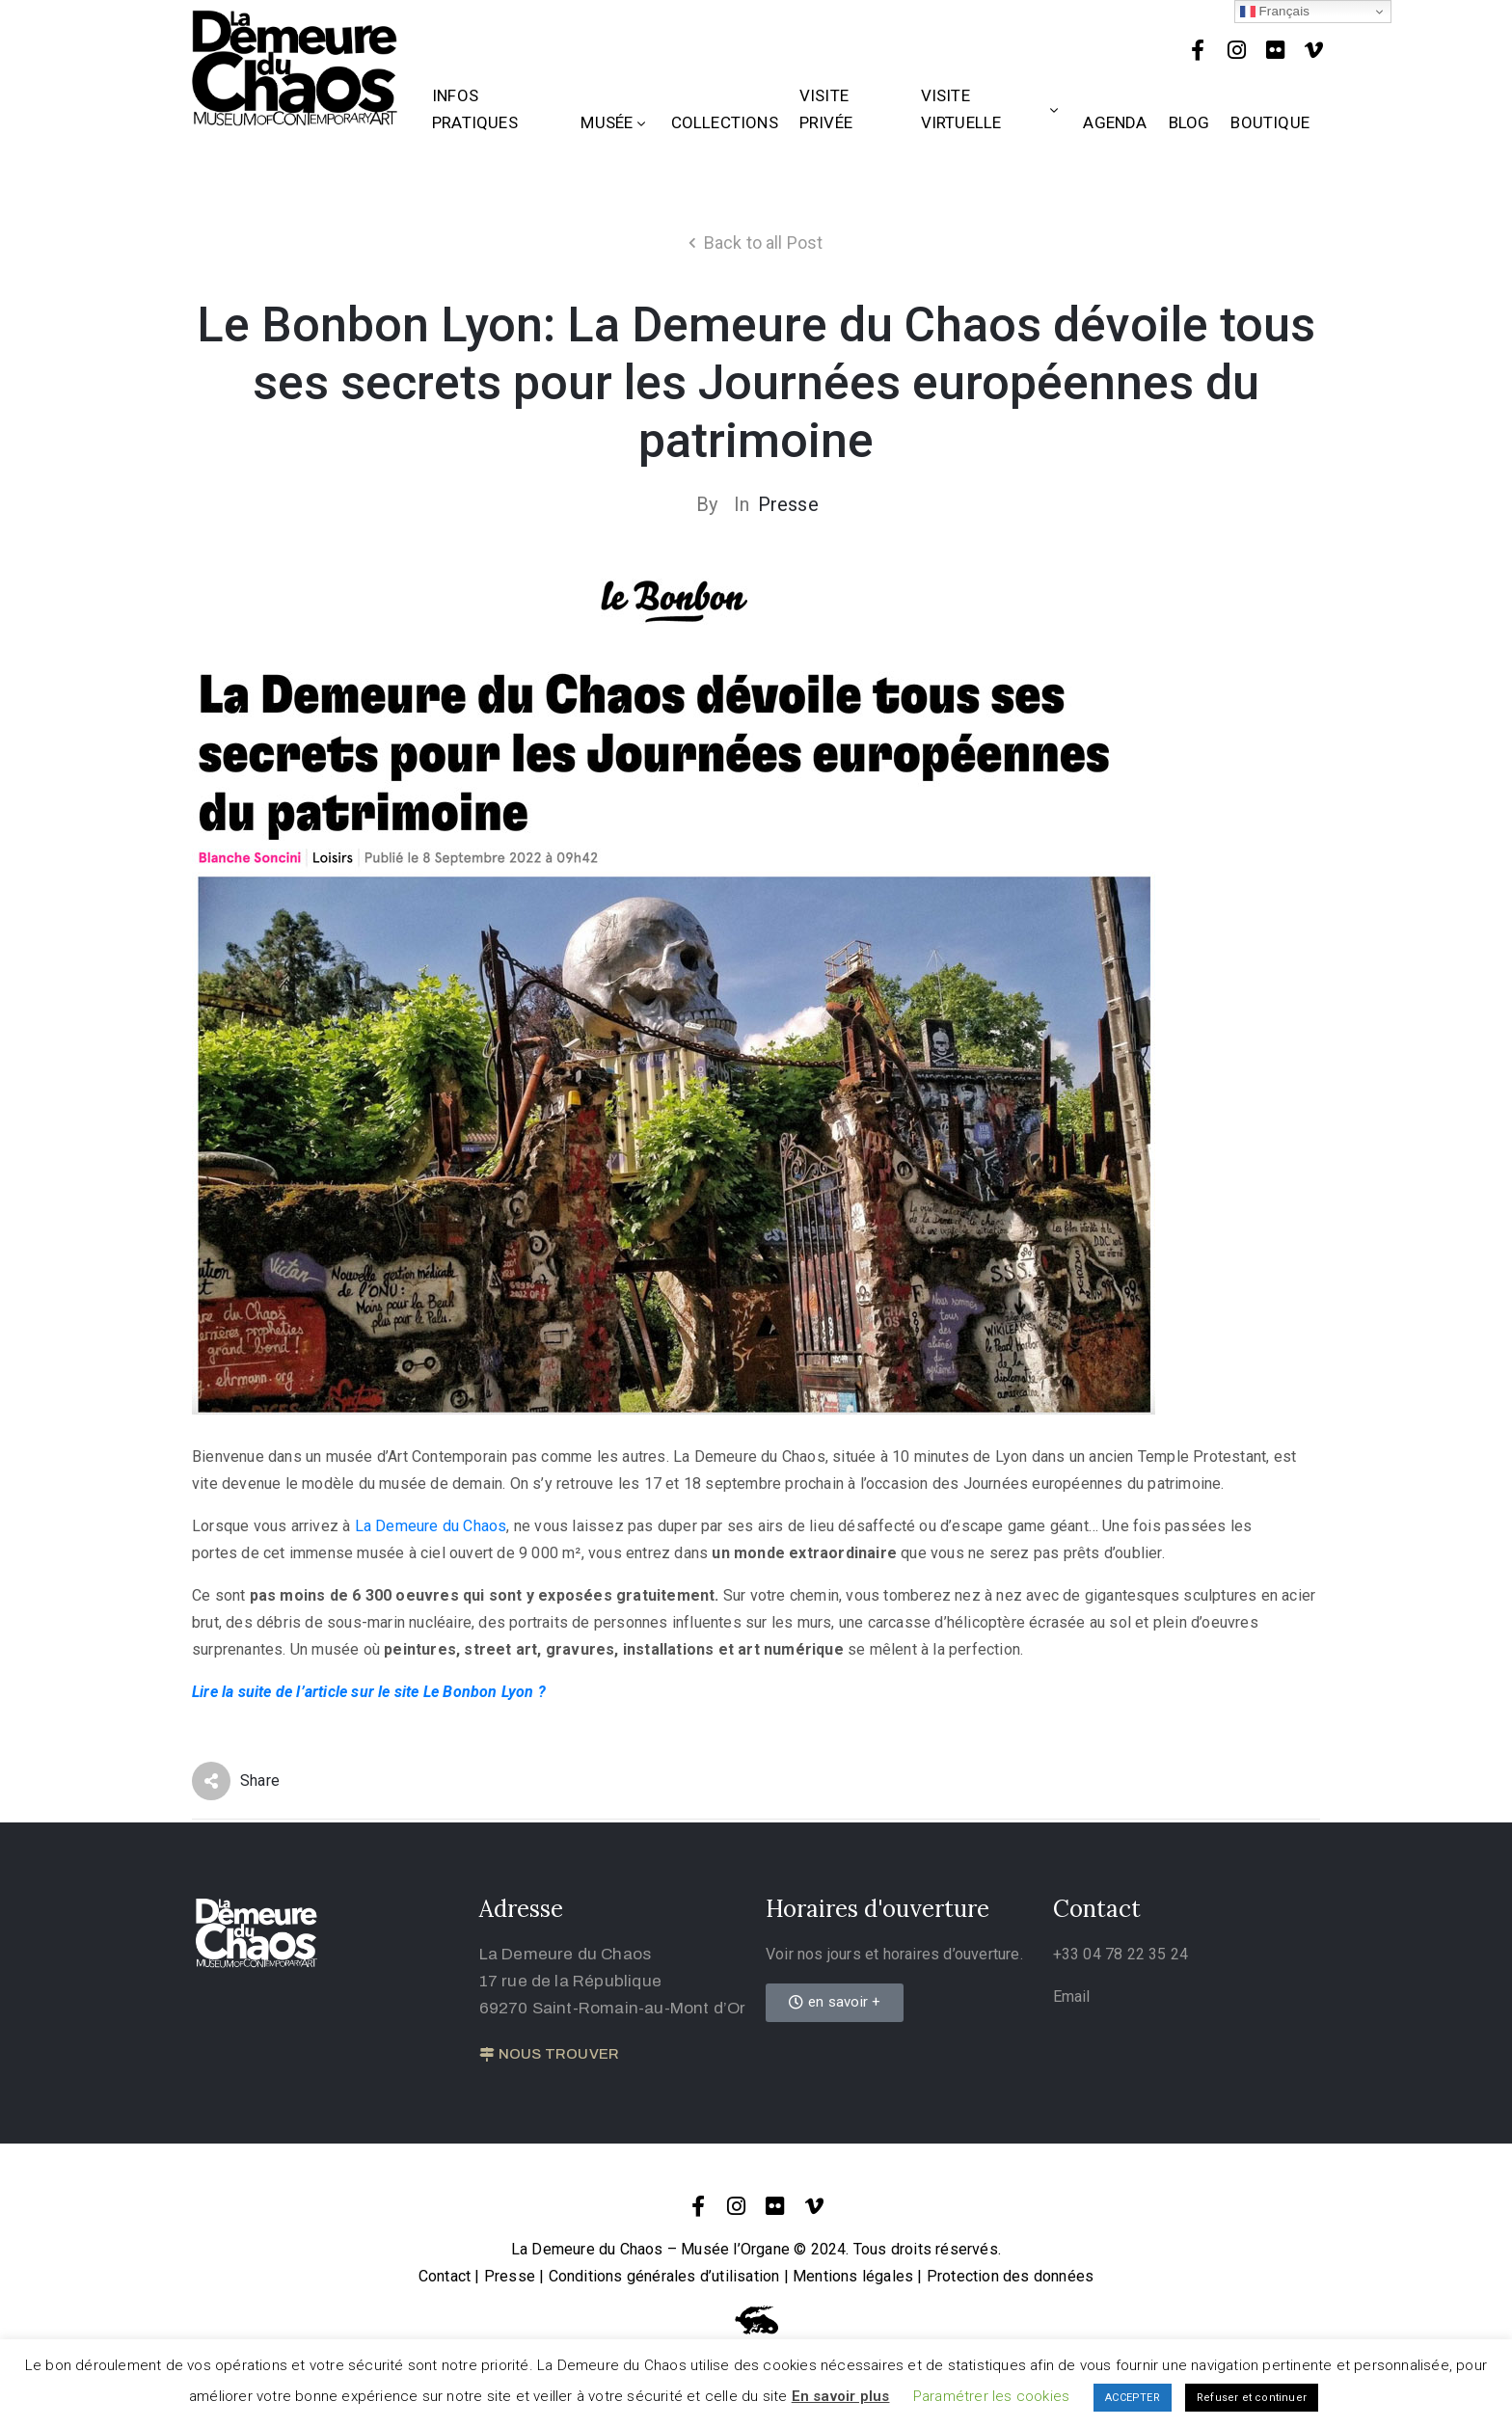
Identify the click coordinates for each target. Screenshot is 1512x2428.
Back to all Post (764, 242)
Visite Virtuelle (992, 109)
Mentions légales (853, 2276)
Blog (1189, 122)
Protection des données (1010, 2276)
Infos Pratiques (475, 109)
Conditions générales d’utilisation (664, 2276)
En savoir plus (841, 2396)
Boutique (1270, 122)
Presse (788, 504)
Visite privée (825, 109)
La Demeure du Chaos (431, 1526)
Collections (724, 122)
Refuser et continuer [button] (1252, 2397)
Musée (614, 122)
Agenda (1115, 122)
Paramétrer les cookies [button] (991, 2396)
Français (1275, 11)
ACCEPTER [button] (1132, 2397)
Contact (444, 2276)
